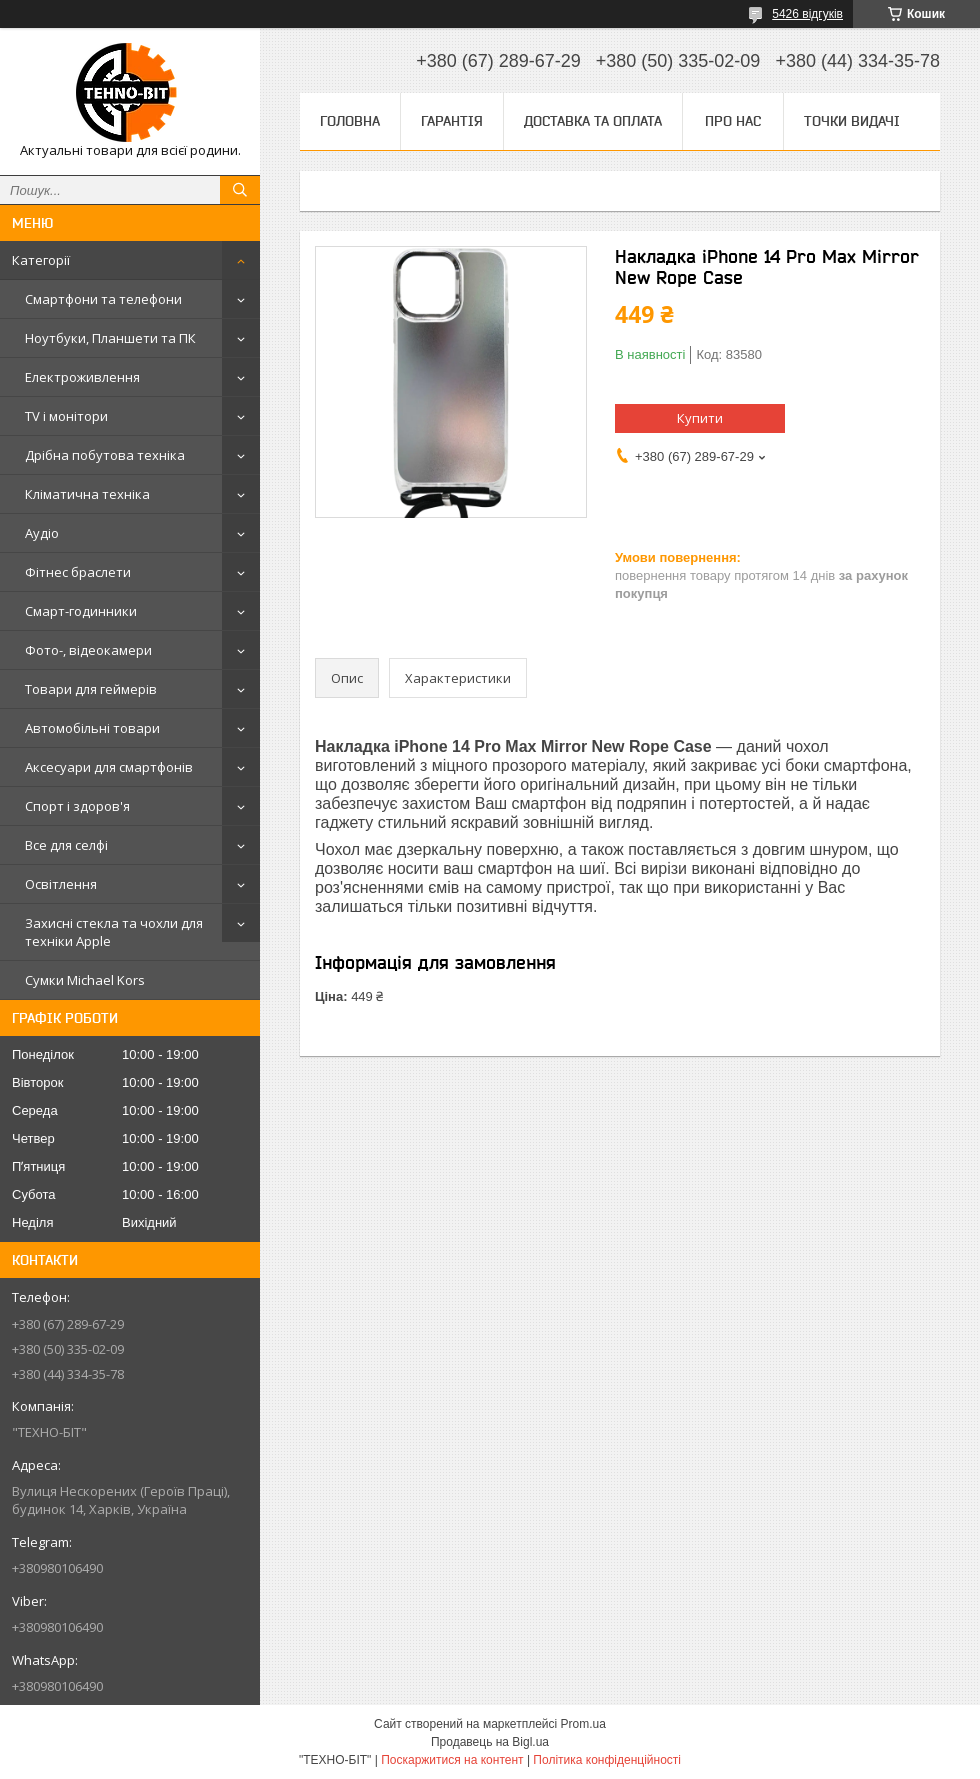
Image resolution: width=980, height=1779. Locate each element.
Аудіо (42, 533)
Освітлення (61, 884)
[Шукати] (240, 190)
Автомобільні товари (92, 728)
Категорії (41, 260)
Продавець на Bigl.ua (490, 1742)
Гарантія (452, 121)
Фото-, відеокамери (88, 650)
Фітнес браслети (78, 572)
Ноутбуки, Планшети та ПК (110, 338)
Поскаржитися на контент (452, 1760)
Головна (350, 121)
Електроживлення (82, 377)
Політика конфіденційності (607, 1760)
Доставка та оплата (593, 121)
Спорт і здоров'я (77, 806)
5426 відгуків (807, 14)
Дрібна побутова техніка (105, 455)
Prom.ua (583, 1724)
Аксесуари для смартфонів (109, 767)
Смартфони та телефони (103, 299)
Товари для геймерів (91, 689)
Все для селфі (66, 845)
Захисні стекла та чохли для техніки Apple (114, 932)
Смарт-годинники (81, 611)
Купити (700, 418)
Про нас (733, 121)
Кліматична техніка (87, 494)
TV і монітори (66, 416)
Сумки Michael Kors (85, 980)
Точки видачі (852, 121)
